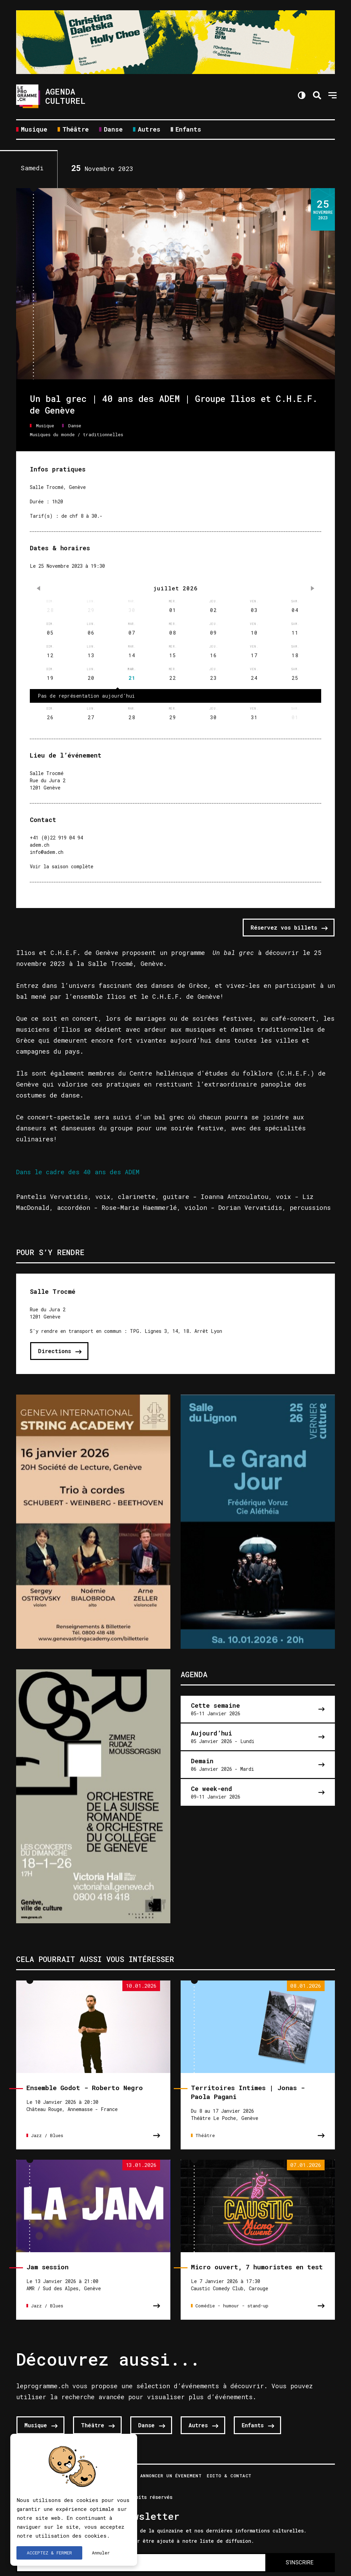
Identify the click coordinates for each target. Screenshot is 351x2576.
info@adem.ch (46, 852)
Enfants (188, 129)
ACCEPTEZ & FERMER (49, 2553)
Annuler (101, 2553)
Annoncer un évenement (171, 2476)
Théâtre (75, 129)
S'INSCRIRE (299, 2562)
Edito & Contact (229, 2476)
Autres (149, 129)
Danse (113, 129)
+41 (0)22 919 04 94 (56, 837)
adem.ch (39, 845)
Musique (34, 129)
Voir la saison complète (61, 866)
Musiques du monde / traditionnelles (76, 434)
